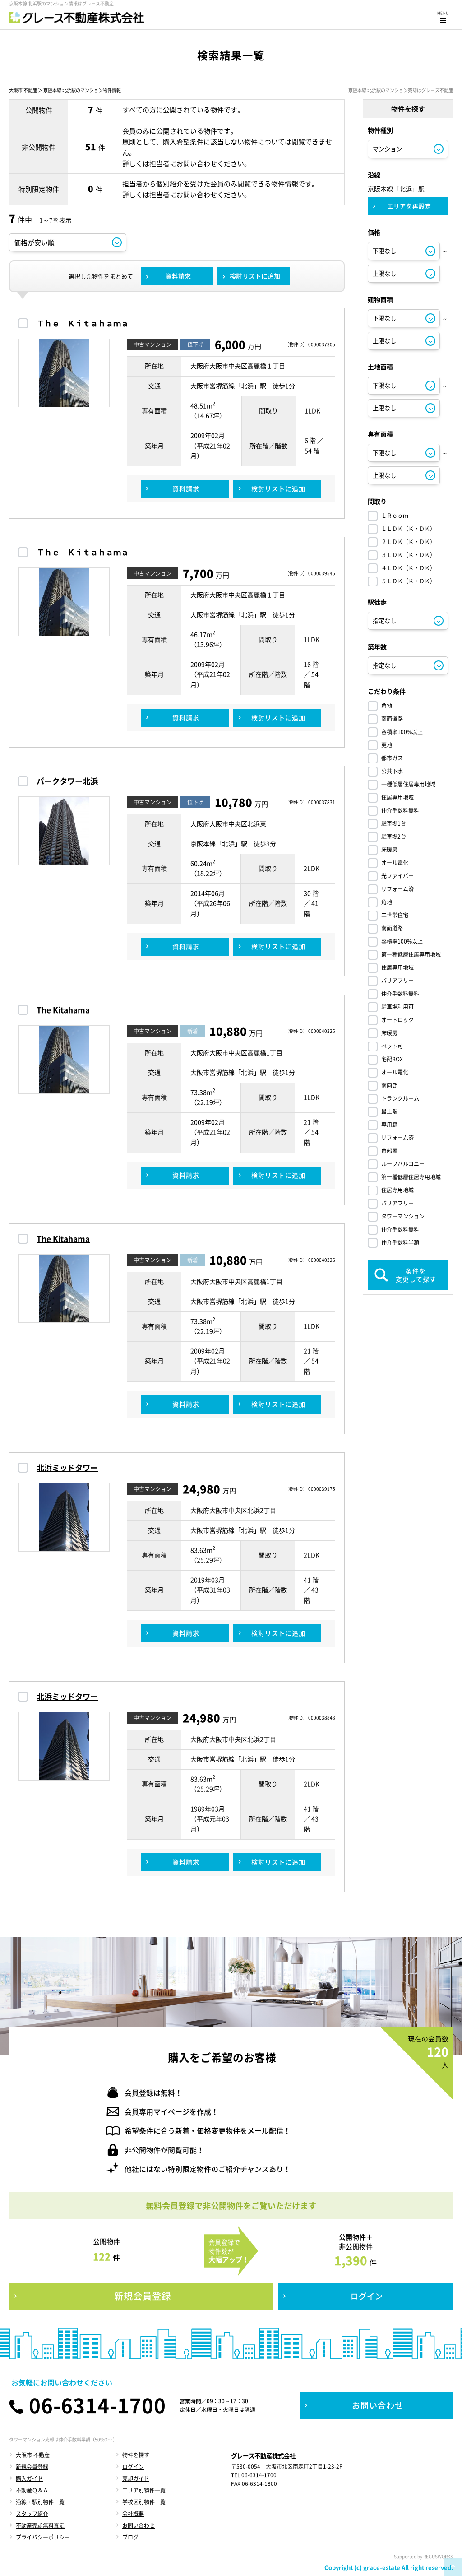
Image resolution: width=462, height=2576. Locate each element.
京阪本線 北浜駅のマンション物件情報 (82, 90)
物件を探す (135, 2455)
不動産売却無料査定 (40, 2525)
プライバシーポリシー (43, 2537)
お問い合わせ (138, 2525)
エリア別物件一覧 (144, 2490)
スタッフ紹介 (32, 2514)
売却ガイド (135, 2478)
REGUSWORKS (438, 2556)
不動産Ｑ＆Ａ (32, 2490)
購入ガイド (29, 2478)
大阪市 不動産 (23, 90)
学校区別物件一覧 (144, 2502)
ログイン (133, 2467)
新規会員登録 (32, 2467)
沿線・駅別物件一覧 (40, 2502)
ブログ (130, 2537)
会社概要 (133, 2514)
